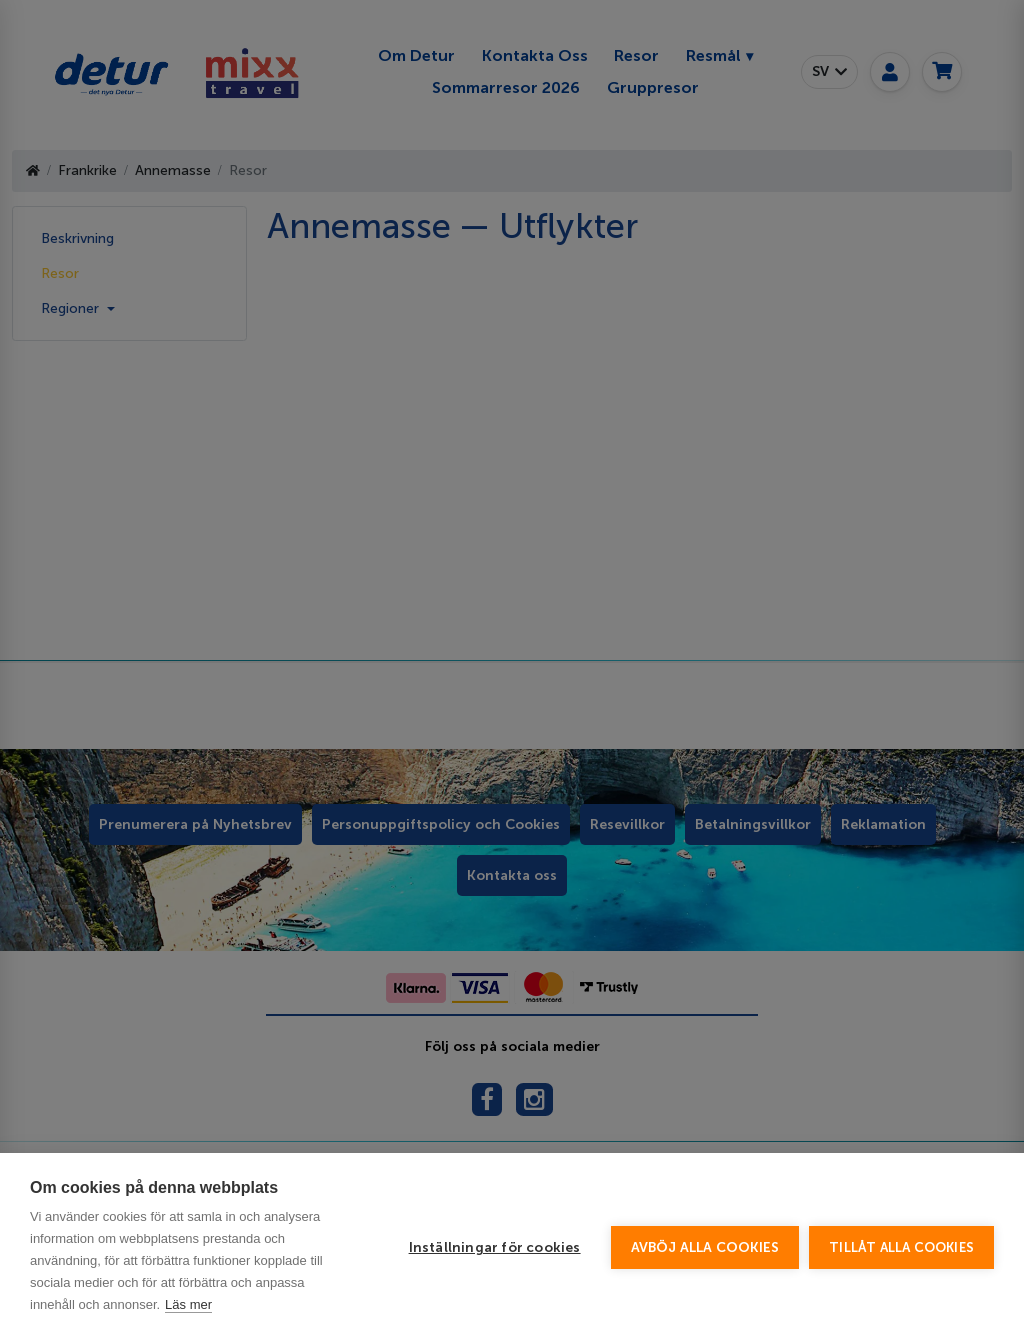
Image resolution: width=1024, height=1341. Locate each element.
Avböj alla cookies (705, 1247)
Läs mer (188, 1304)
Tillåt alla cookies (901, 1247)
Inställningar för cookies (495, 1247)
